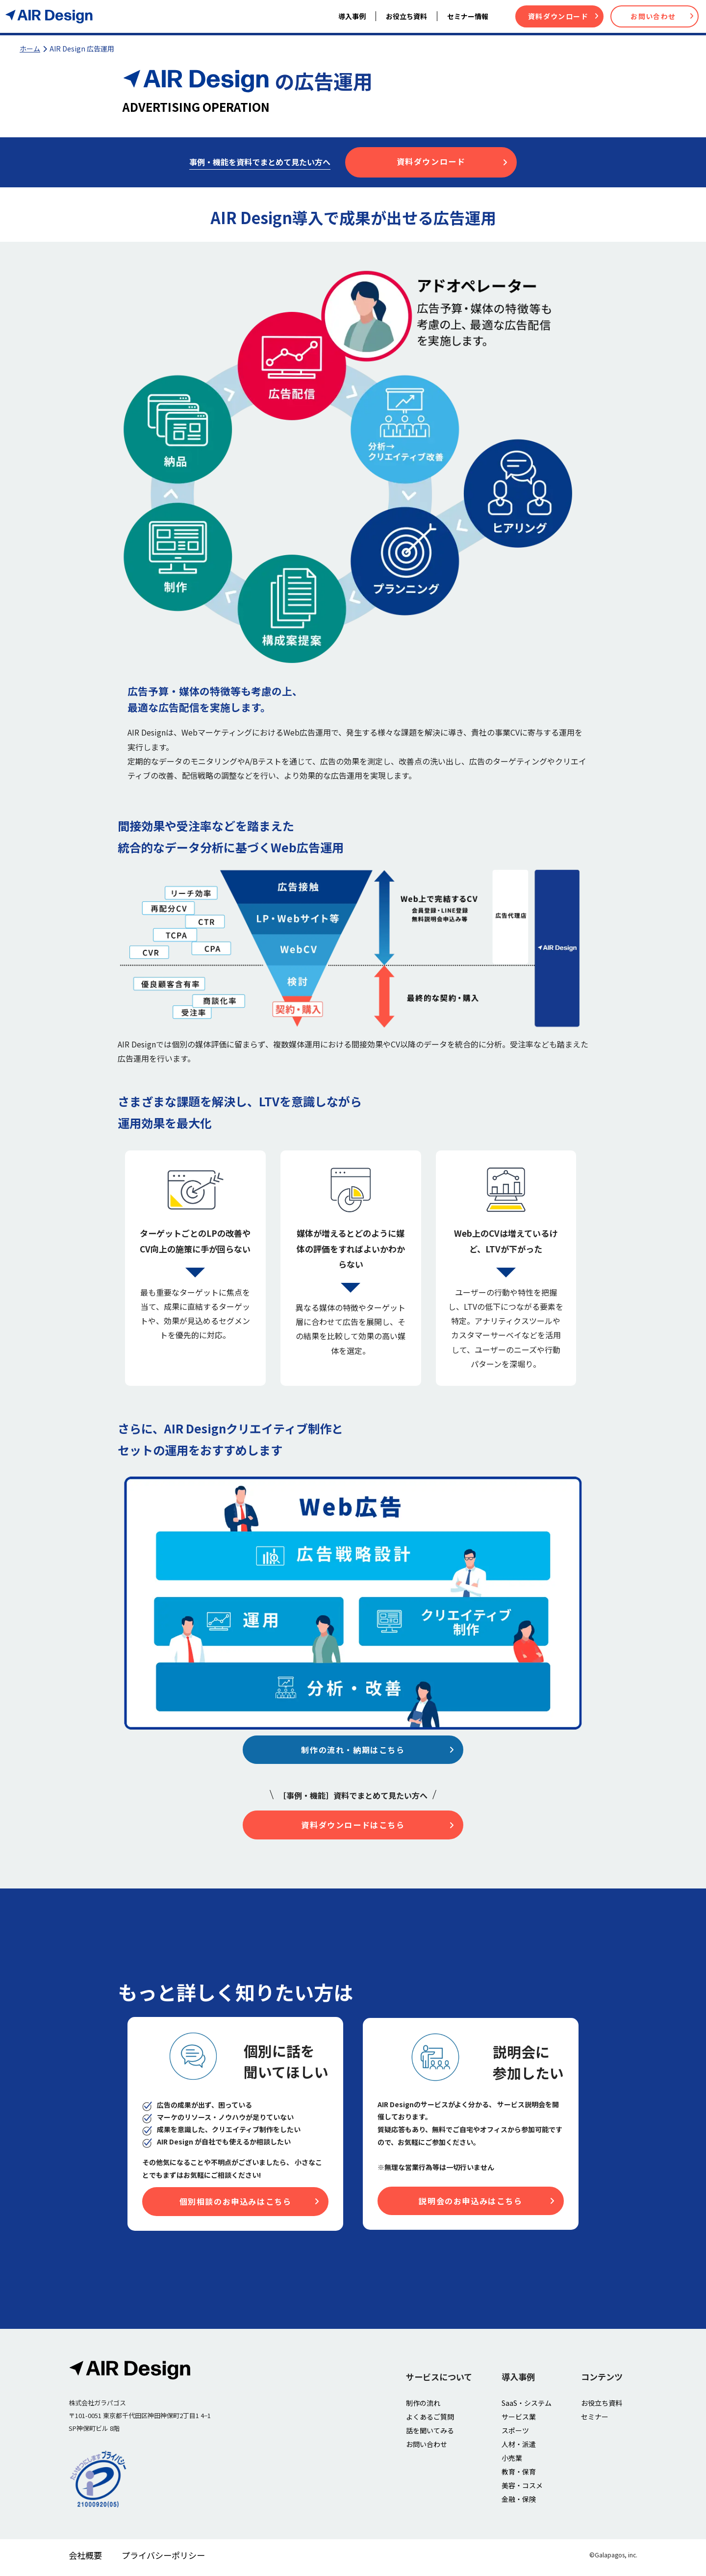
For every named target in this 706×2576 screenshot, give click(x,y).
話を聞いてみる (430, 2435)
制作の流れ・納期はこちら (376, 1750)
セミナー (594, 2421)
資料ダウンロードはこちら (376, 1827)
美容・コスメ (522, 2490)
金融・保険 (519, 2503)
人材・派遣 (519, 2448)
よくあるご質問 (430, 2421)
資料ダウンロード (563, 16)
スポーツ (515, 2435)
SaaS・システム (527, 2407)
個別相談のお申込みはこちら (248, 2205)
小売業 (512, 2462)
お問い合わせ (662, 16)
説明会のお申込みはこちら (485, 2204)
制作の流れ (423, 2407)
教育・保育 (519, 2476)
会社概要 (85, 2560)
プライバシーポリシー (163, 2560)
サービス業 (519, 2421)
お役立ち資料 (601, 2407)
